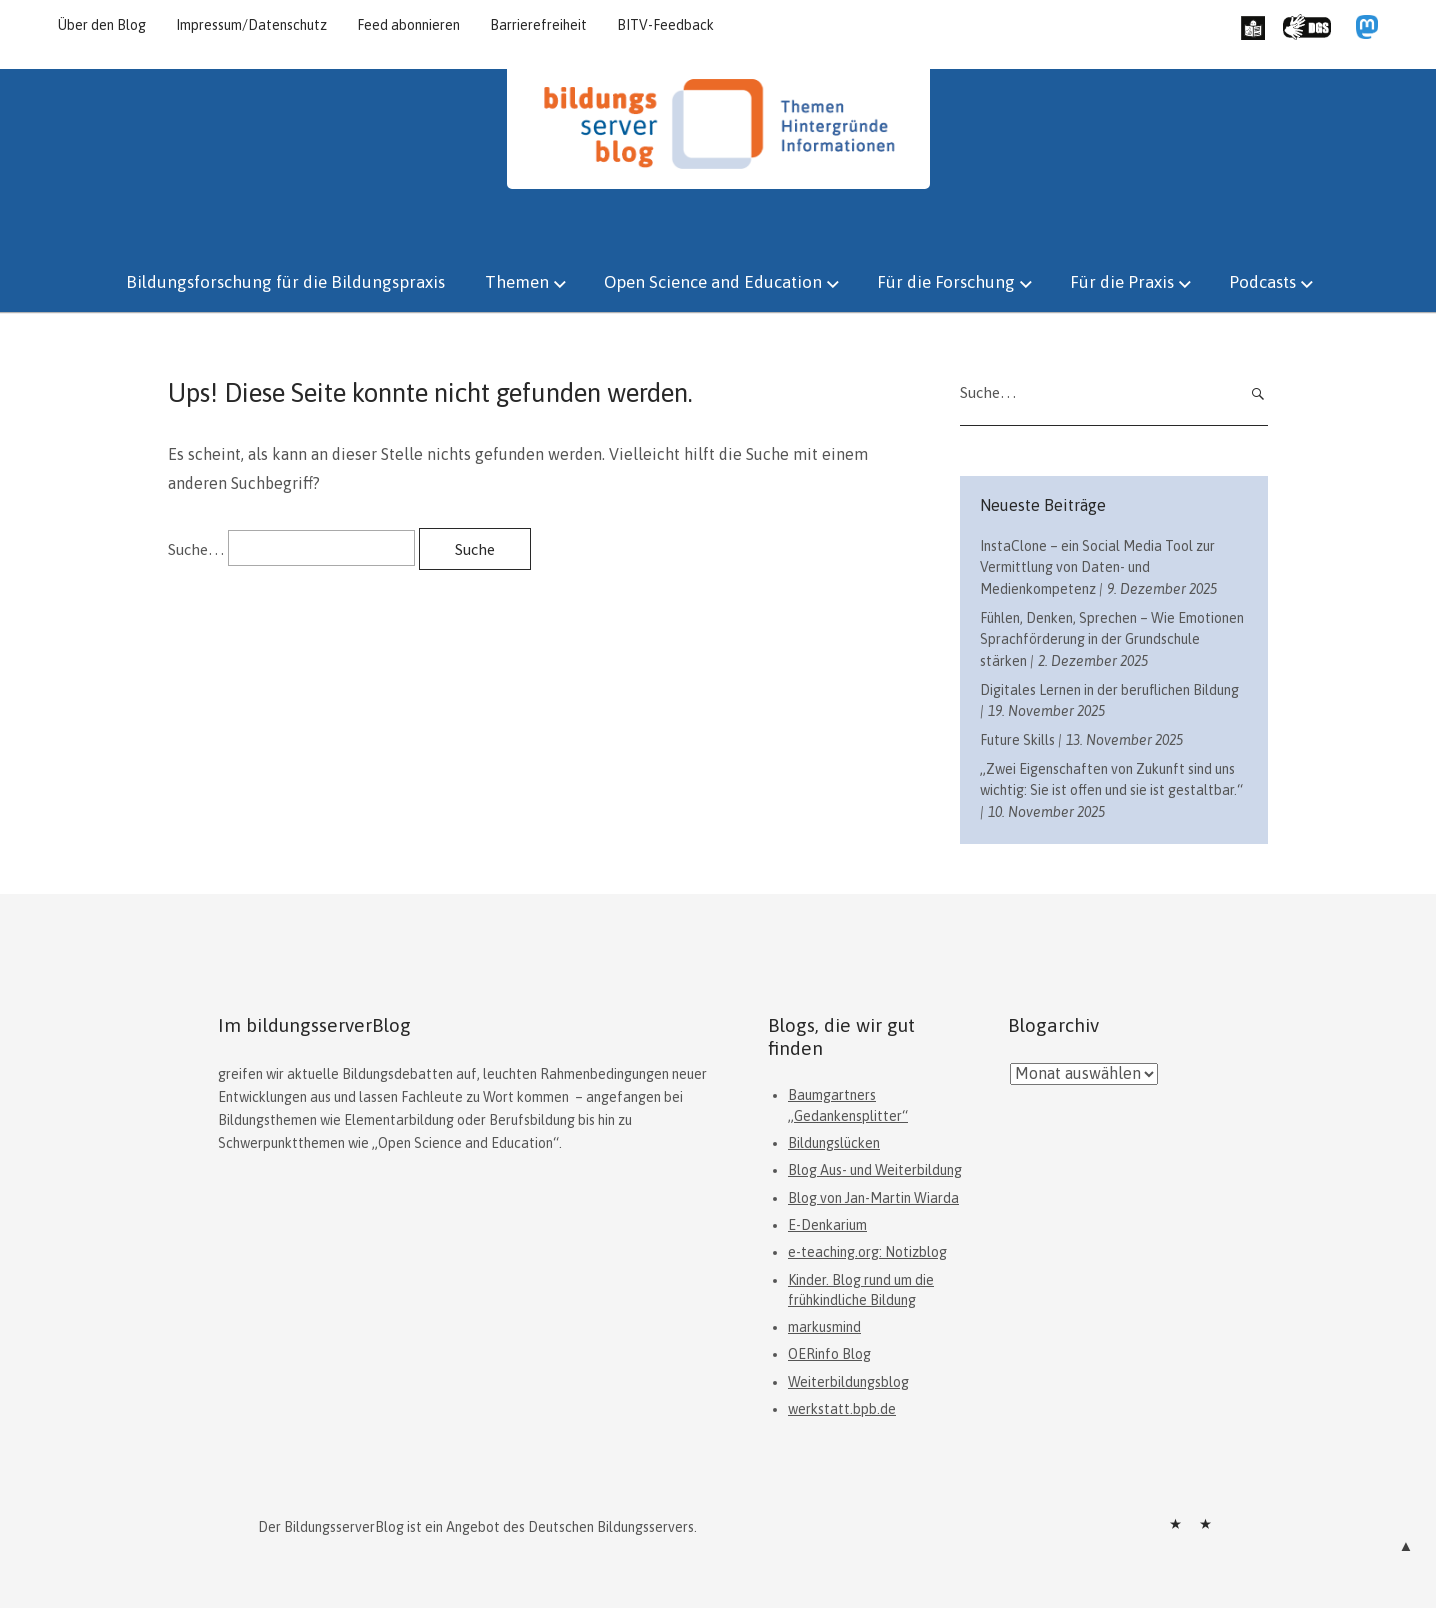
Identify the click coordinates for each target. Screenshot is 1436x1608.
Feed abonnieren (408, 25)
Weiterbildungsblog (848, 1382)
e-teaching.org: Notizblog (867, 1252)
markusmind (824, 1327)
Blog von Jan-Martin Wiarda (873, 1198)
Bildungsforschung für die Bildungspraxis (285, 282)
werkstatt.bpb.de (842, 1409)
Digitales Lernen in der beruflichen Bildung (1109, 690)
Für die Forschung (946, 282)
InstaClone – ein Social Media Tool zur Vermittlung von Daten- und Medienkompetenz (1097, 567)
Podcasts (1262, 282)
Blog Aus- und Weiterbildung (875, 1170)
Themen (517, 282)
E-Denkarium (827, 1225)
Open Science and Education (713, 282)
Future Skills (1017, 740)
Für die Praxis (1122, 282)
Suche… (196, 549)
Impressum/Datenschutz (251, 25)
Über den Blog (102, 25)
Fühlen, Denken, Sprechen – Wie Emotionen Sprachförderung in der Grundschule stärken (1112, 639)
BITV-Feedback (665, 25)
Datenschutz (1205, 1524)
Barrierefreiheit (538, 25)
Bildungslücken (834, 1143)
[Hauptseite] (718, 183)
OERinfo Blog (829, 1354)
